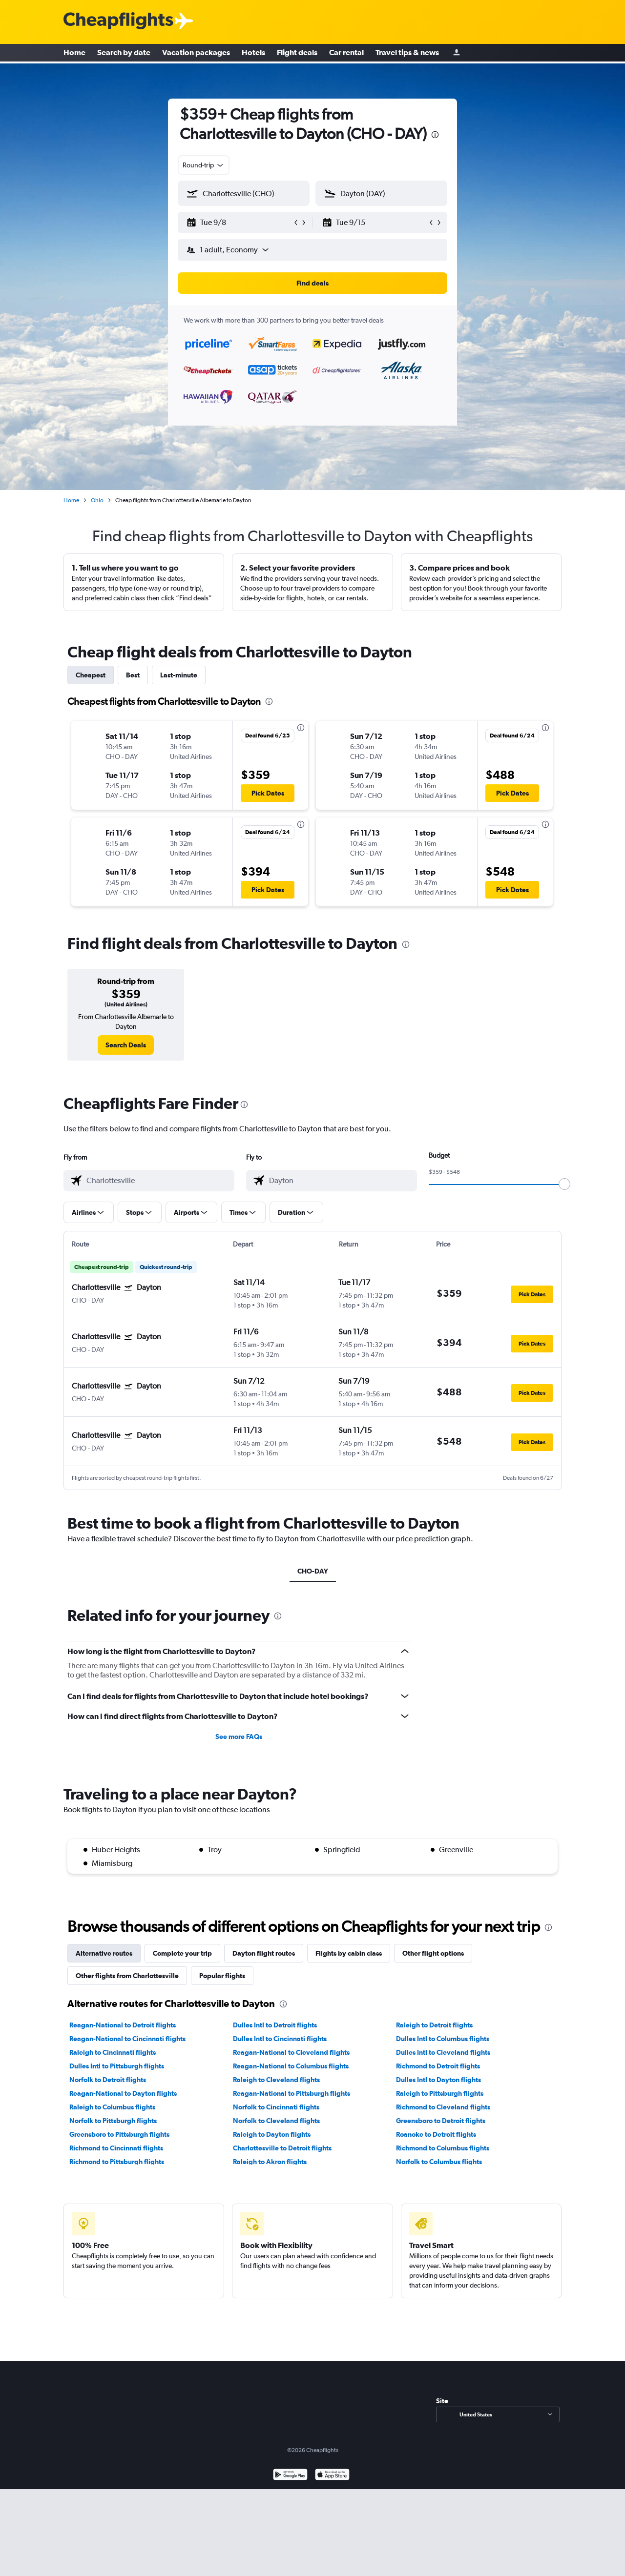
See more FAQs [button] (238, 1736)
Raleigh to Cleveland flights (276, 2080)
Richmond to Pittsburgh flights (116, 2162)
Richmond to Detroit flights (438, 2066)
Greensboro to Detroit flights (440, 2121)
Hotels (253, 53)
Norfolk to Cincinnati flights (276, 2107)
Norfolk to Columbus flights (439, 2162)
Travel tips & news (407, 53)
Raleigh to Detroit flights (434, 2025)
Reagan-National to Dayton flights (123, 2093)
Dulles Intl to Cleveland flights (443, 2052)
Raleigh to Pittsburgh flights (439, 2093)
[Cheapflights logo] (118, 21)
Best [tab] (133, 675)
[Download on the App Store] (332, 2475)
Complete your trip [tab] (182, 1953)
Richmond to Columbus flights (442, 2148)
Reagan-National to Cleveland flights (291, 2052)
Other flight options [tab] (433, 1953)
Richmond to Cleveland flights (443, 2107)
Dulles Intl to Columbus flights (442, 2039)
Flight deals (297, 53)
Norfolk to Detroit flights (107, 2080)
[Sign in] (456, 54)
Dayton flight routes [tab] (263, 1953)
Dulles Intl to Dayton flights (438, 2080)
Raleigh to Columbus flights (112, 2107)
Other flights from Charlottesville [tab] (127, 1976)
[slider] (564, 1184)
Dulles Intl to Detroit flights (275, 2025)
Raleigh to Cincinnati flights (112, 2052)
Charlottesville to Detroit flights (282, 2148)
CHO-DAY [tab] (312, 1571)
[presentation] (435, 134)
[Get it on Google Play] (290, 2475)
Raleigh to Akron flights (270, 2162)
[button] (239, 222)
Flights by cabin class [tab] (348, 1953)
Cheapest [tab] (90, 675)
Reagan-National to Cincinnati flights (127, 2039)
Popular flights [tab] (222, 1976)
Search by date (123, 53)
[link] (126, 1045)
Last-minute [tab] (178, 675)
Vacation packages (196, 53)
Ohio (97, 500)
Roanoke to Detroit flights (436, 2134)
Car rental (346, 53)
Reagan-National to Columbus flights (291, 2066)
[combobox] (203, 165)
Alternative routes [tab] (104, 1953)
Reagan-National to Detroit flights (122, 2025)
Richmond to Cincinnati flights (116, 2148)
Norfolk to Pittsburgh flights (113, 2121)
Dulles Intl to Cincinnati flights (280, 2039)
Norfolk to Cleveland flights (276, 2121)
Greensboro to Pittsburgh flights (119, 2134)
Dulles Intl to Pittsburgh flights (116, 2066)
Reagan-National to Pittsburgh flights (291, 2093)
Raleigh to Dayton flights (272, 2134)
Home (74, 53)
